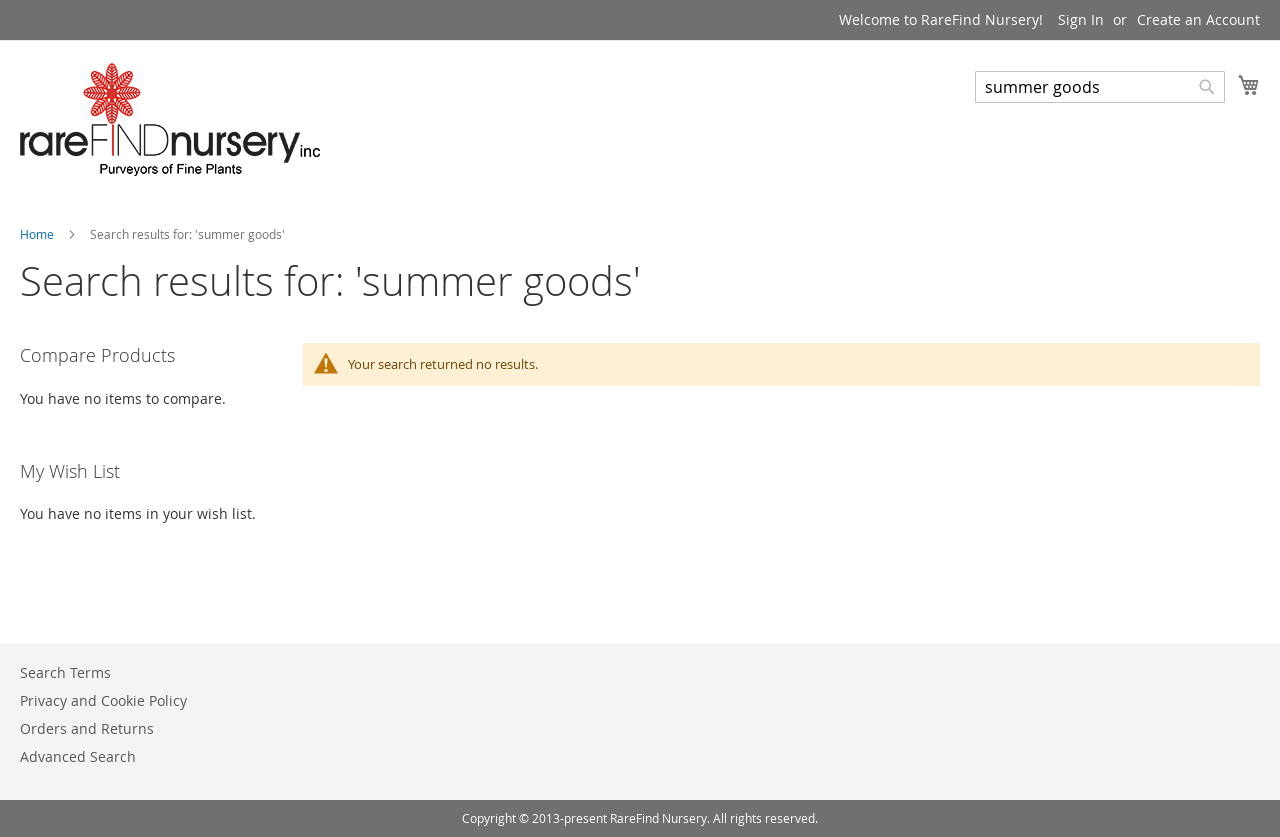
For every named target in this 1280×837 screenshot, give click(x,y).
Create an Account (1198, 19)
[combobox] (1100, 87)
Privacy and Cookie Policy (103, 700)
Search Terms (65, 672)
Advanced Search (78, 756)
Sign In (1081, 19)
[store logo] (170, 119)
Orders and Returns (87, 728)
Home (38, 234)
